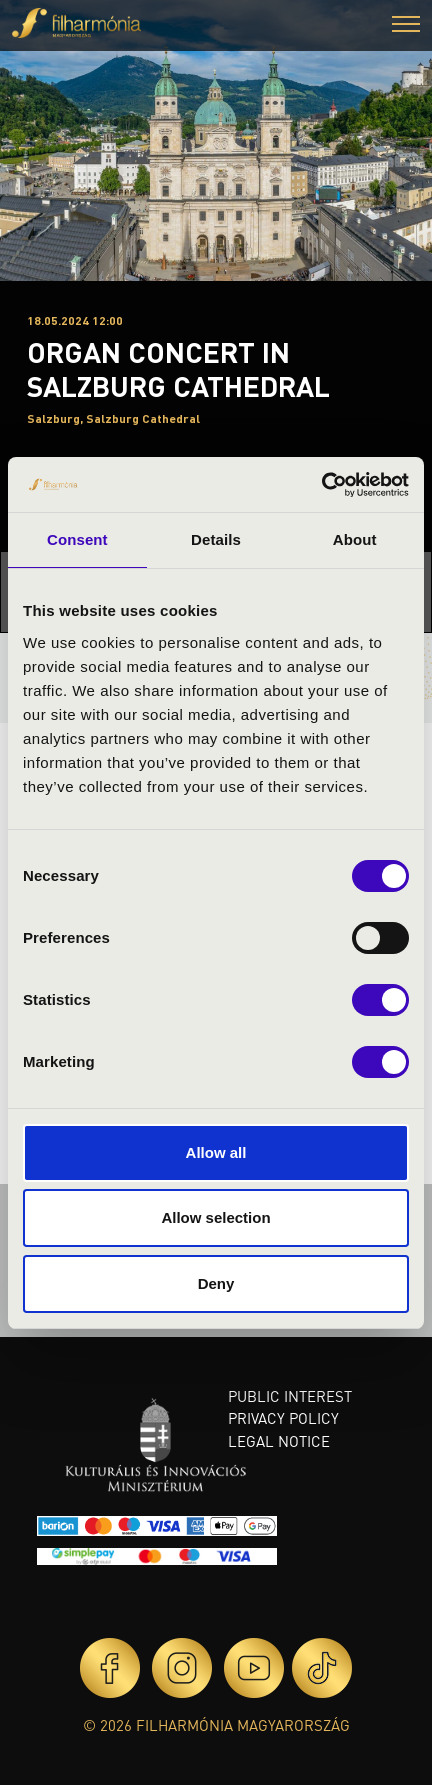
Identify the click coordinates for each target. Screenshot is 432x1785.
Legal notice (279, 1441)
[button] (406, 26)
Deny (216, 1283)
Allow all (216, 1152)
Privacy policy (283, 1418)
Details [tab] (216, 539)
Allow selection (215, 1217)
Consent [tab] (77, 539)
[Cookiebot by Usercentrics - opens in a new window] (321, 485)
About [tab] (355, 539)
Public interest (290, 1396)
